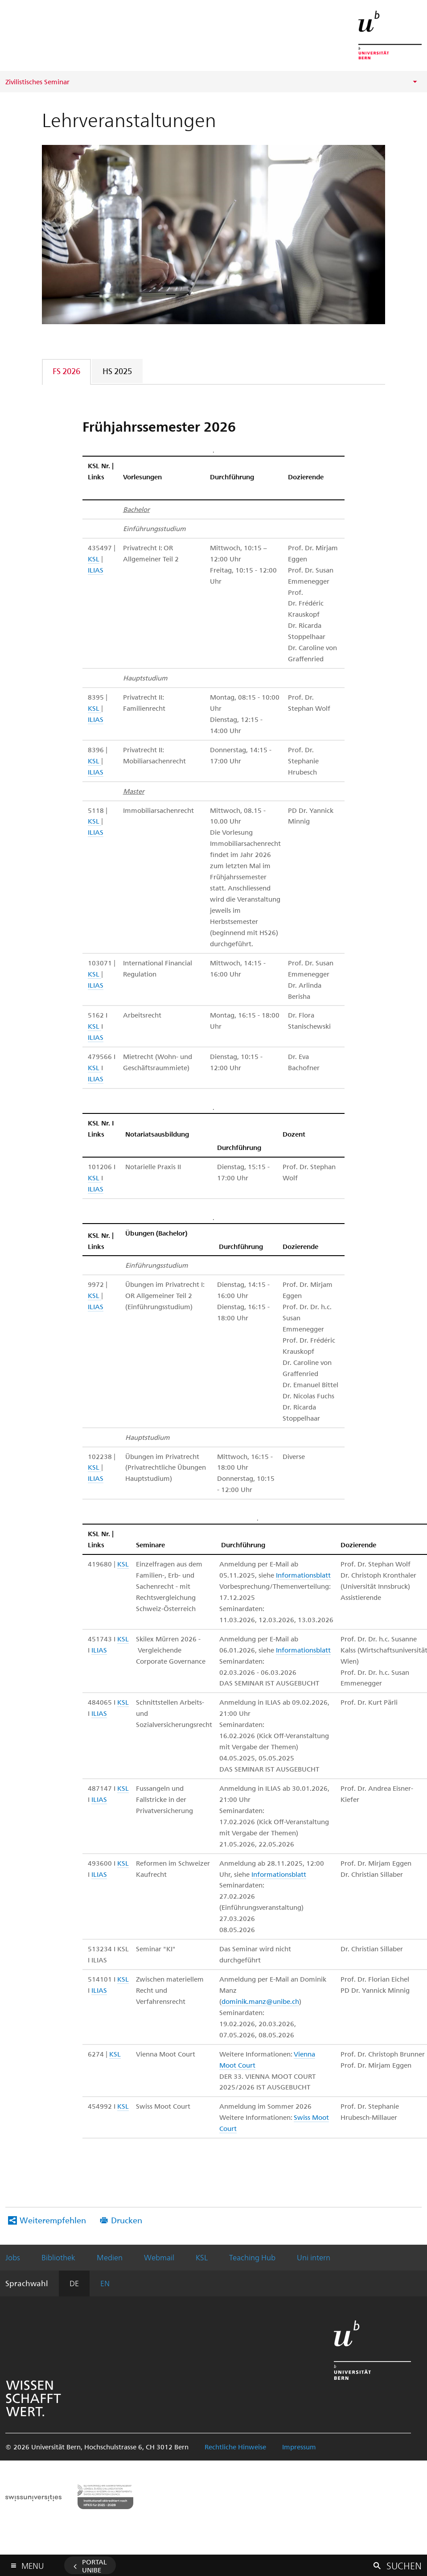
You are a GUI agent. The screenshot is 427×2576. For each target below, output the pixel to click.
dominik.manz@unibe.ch (260, 2001)
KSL (93, 558)
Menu (32, 2563)
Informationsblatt (303, 1574)
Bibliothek (58, 2257)
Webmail (159, 2257)
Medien (110, 2257)
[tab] (67, 371)
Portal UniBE (94, 2565)
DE (74, 2283)
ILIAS (95, 569)
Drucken (126, 2220)
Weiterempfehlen (53, 2220)
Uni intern (313, 2257)
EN (105, 2283)
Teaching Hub (252, 2257)
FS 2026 (66, 370)
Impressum (299, 2446)
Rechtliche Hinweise (235, 2446)
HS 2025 (117, 370)
